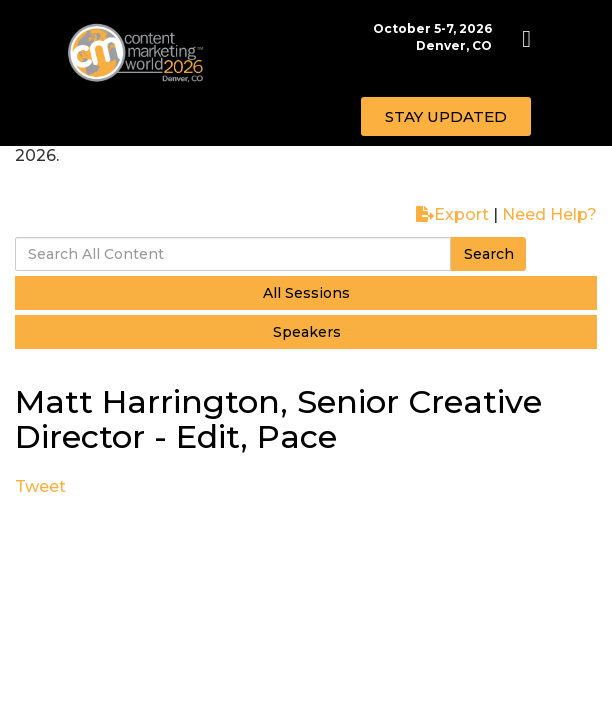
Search (489, 254)
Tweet (40, 486)
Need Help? (549, 214)
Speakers (307, 332)
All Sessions (306, 293)
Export (452, 214)
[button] (446, 116)
